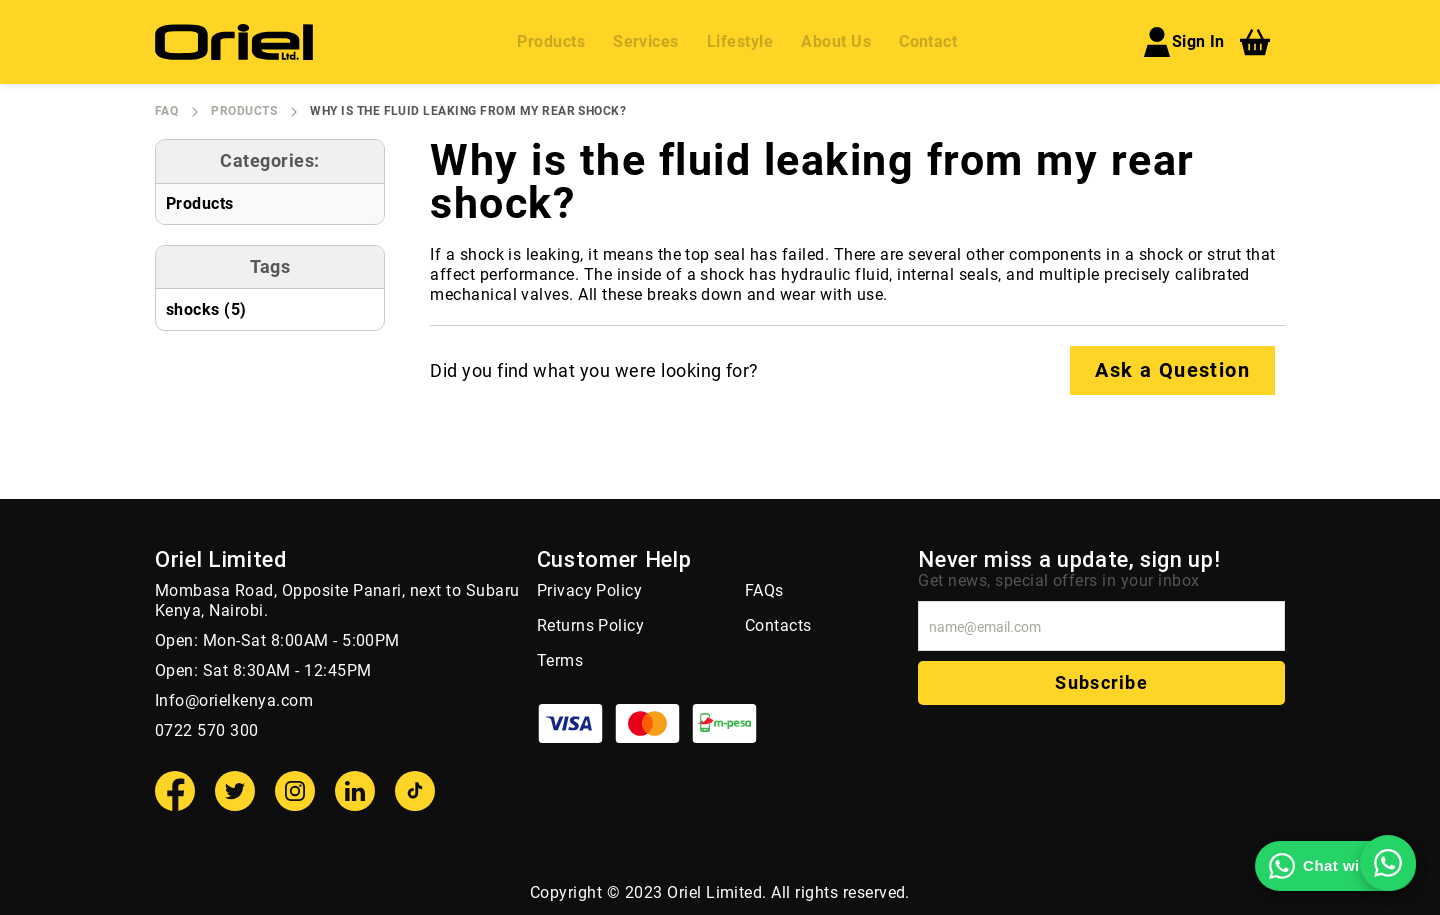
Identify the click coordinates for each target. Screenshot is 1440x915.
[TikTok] (415, 791)
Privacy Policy (590, 590)
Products (244, 111)
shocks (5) (206, 309)
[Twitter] (235, 791)
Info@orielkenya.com (234, 700)
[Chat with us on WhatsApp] (1335, 866)
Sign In (1183, 42)
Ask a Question (1172, 370)
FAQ (166, 111)
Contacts (778, 625)
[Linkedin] (355, 791)
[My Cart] (1255, 42)
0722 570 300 (207, 730)
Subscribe (1101, 682)
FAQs (764, 590)
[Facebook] (175, 791)
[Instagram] (295, 791)
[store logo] (234, 42)
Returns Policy (591, 625)
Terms (560, 660)
